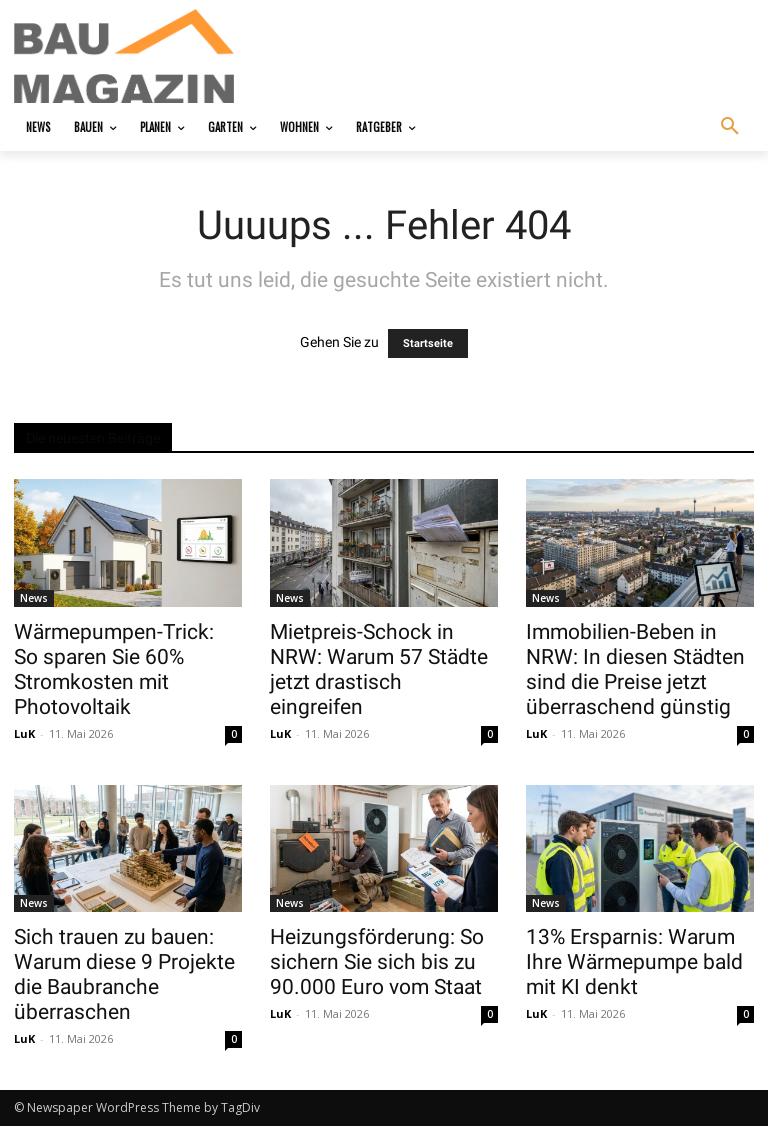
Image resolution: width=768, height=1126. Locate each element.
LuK (24, 733)
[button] (730, 127)
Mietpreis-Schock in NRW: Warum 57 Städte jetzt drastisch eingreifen (379, 669)
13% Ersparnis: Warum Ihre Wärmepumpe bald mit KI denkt (634, 962)
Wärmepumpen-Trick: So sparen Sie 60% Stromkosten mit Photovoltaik (114, 669)
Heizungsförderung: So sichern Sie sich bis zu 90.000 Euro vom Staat (377, 962)
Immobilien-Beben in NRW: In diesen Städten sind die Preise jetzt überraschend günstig (635, 669)
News (34, 598)
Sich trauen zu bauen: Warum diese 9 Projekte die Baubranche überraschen (124, 974)
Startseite (428, 343)
